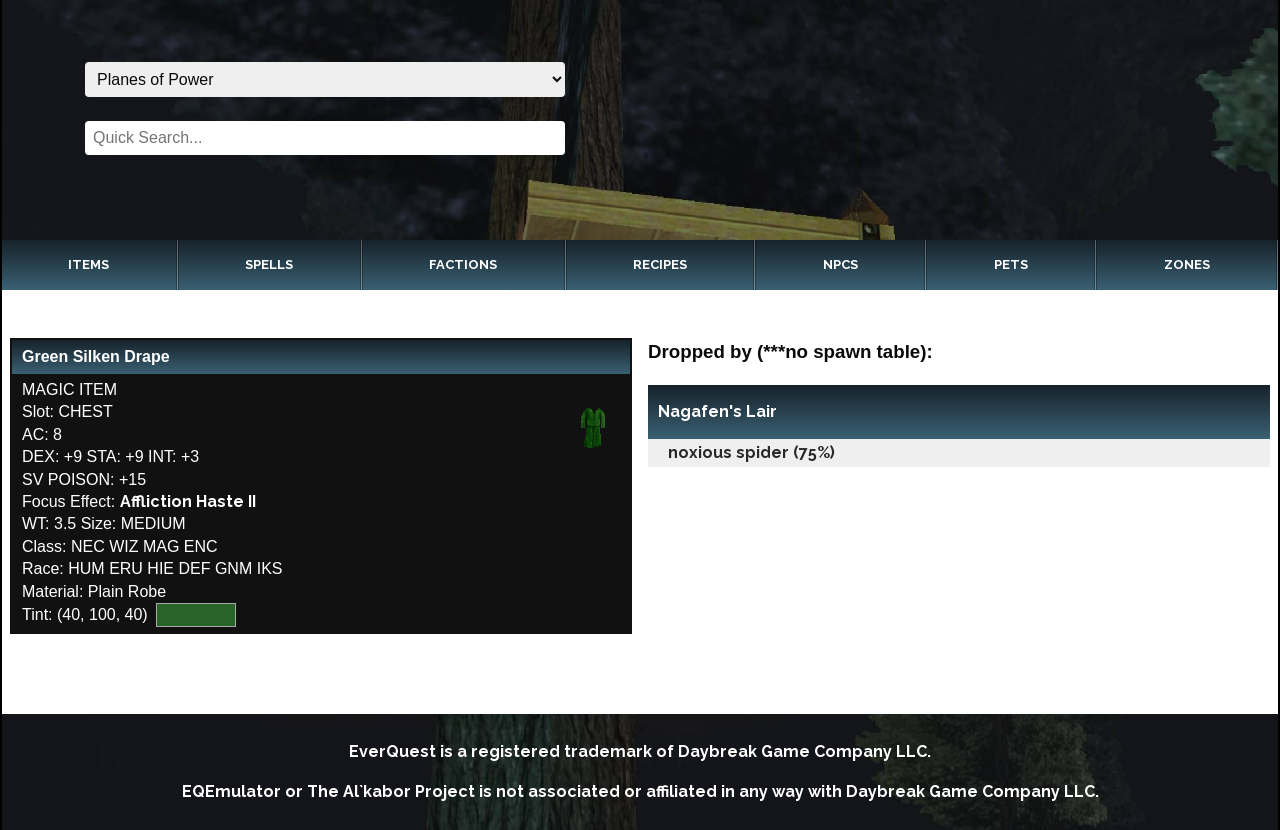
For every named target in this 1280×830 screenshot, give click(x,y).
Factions (463, 264)
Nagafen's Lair (717, 411)
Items (88, 264)
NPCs (840, 264)
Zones (1187, 264)
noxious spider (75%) (751, 452)
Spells (269, 264)
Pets (1011, 264)
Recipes (660, 264)
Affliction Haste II (188, 501)
